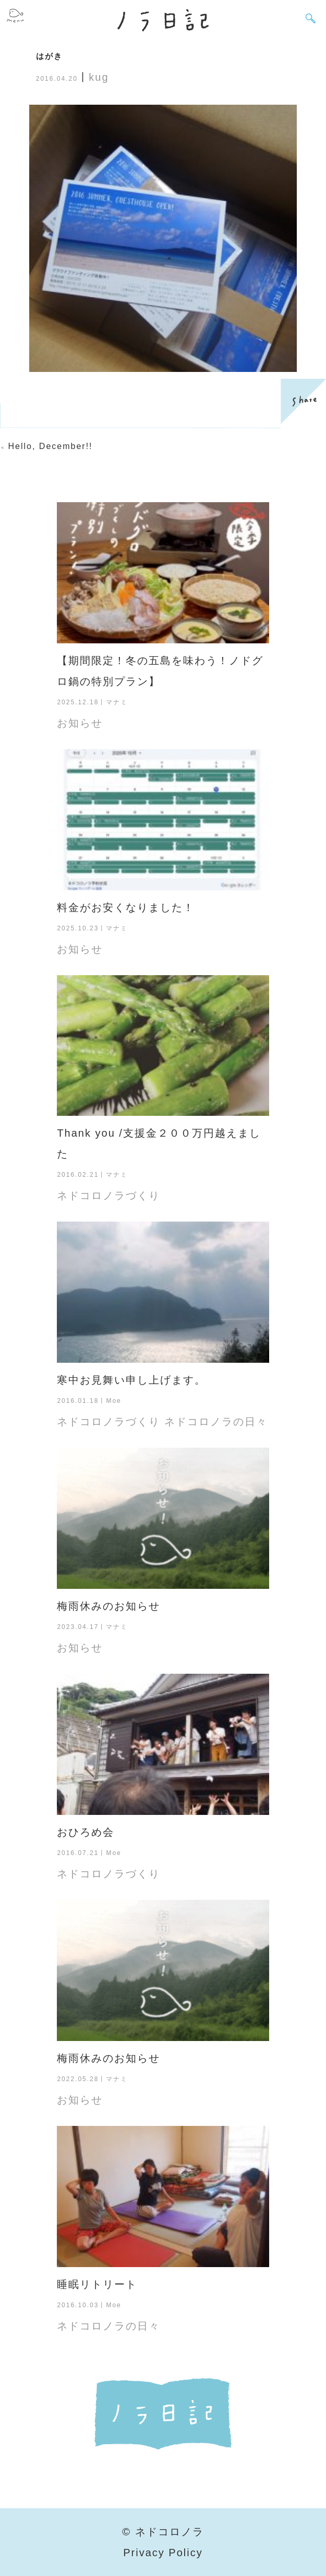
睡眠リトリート (97, 2284)
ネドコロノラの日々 (216, 1421)
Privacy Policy (162, 2552)
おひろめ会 (85, 1832)
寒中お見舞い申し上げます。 (131, 1380)
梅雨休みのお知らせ (108, 1606)
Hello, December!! (50, 446)
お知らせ (80, 723)
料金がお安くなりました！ (126, 907)
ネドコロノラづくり (108, 1195)
